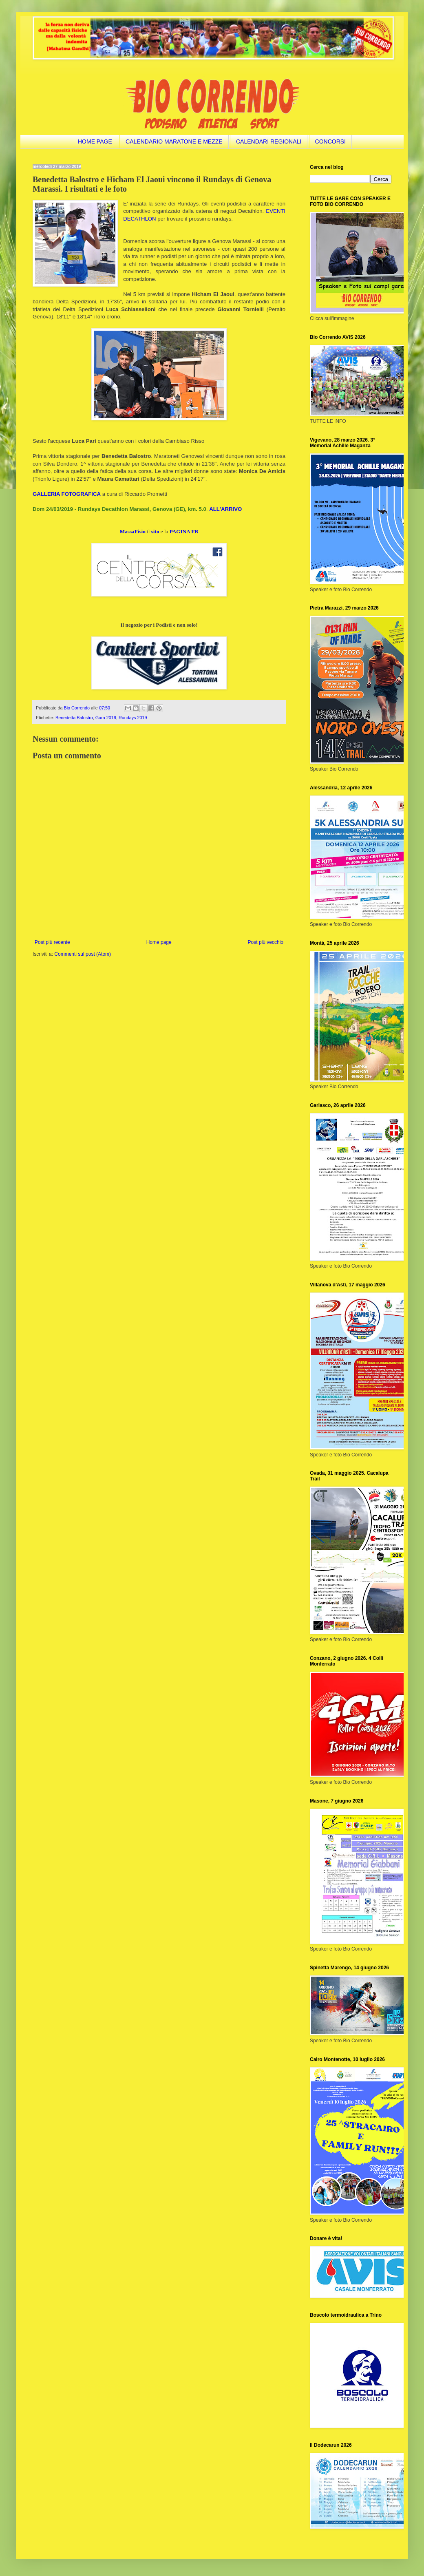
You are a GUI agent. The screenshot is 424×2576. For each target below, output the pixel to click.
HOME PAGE (95, 141)
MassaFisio (133, 531)
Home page (159, 942)
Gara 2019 (105, 717)
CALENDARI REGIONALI (268, 141)
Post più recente (52, 942)
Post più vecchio (265, 942)
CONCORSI (330, 141)
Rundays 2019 (133, 717)
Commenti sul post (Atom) (82, 954)
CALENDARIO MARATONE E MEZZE (174, 141)
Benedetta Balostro (74, 717)
